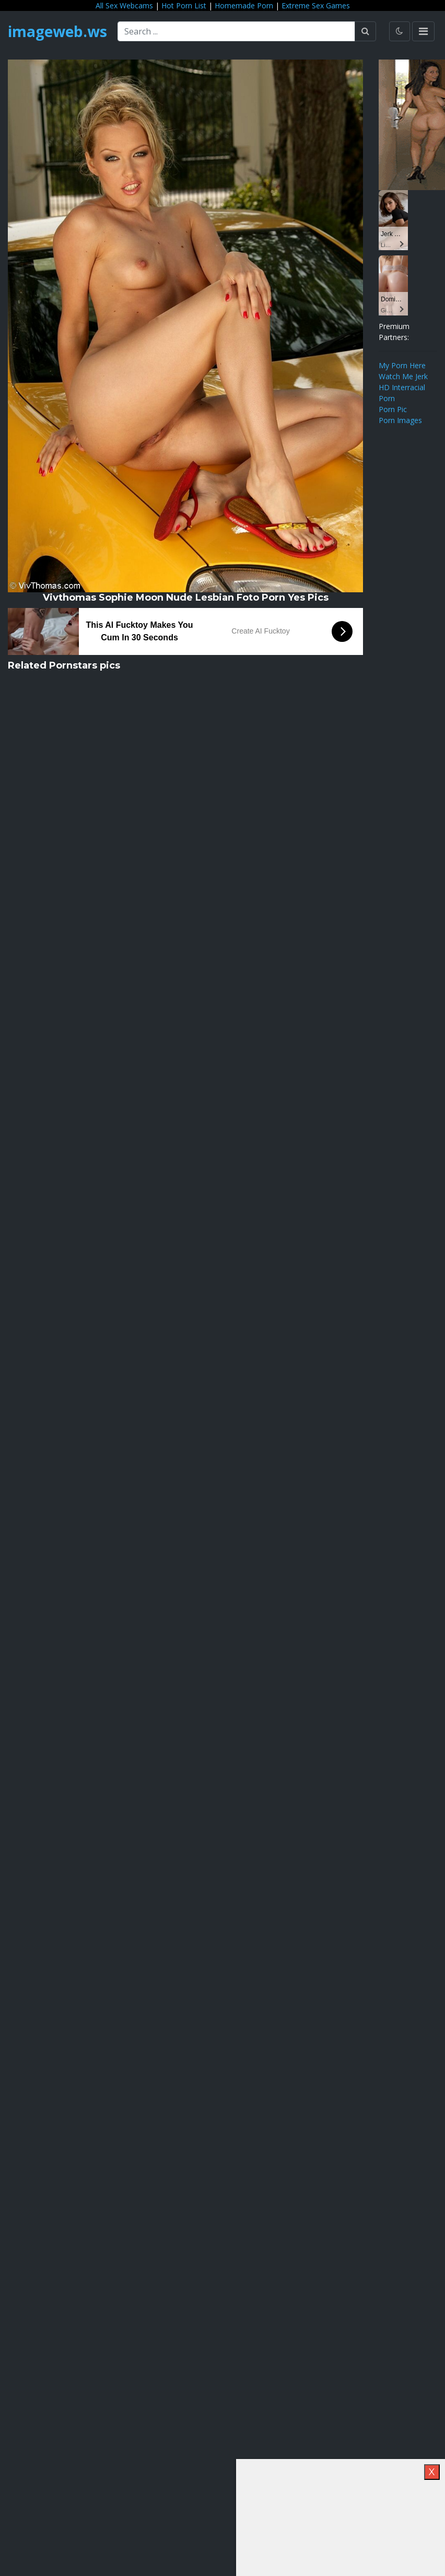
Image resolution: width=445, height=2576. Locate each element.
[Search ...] (236, 31)
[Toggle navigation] (423, 31)
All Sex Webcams (124, 5)
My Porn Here (402, 365)
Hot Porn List (183, 5)
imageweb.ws (57, 31)
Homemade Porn (244, 5)
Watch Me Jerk (403, 376)
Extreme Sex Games (316, 5)
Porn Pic (393, 409)
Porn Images (400, 420)
